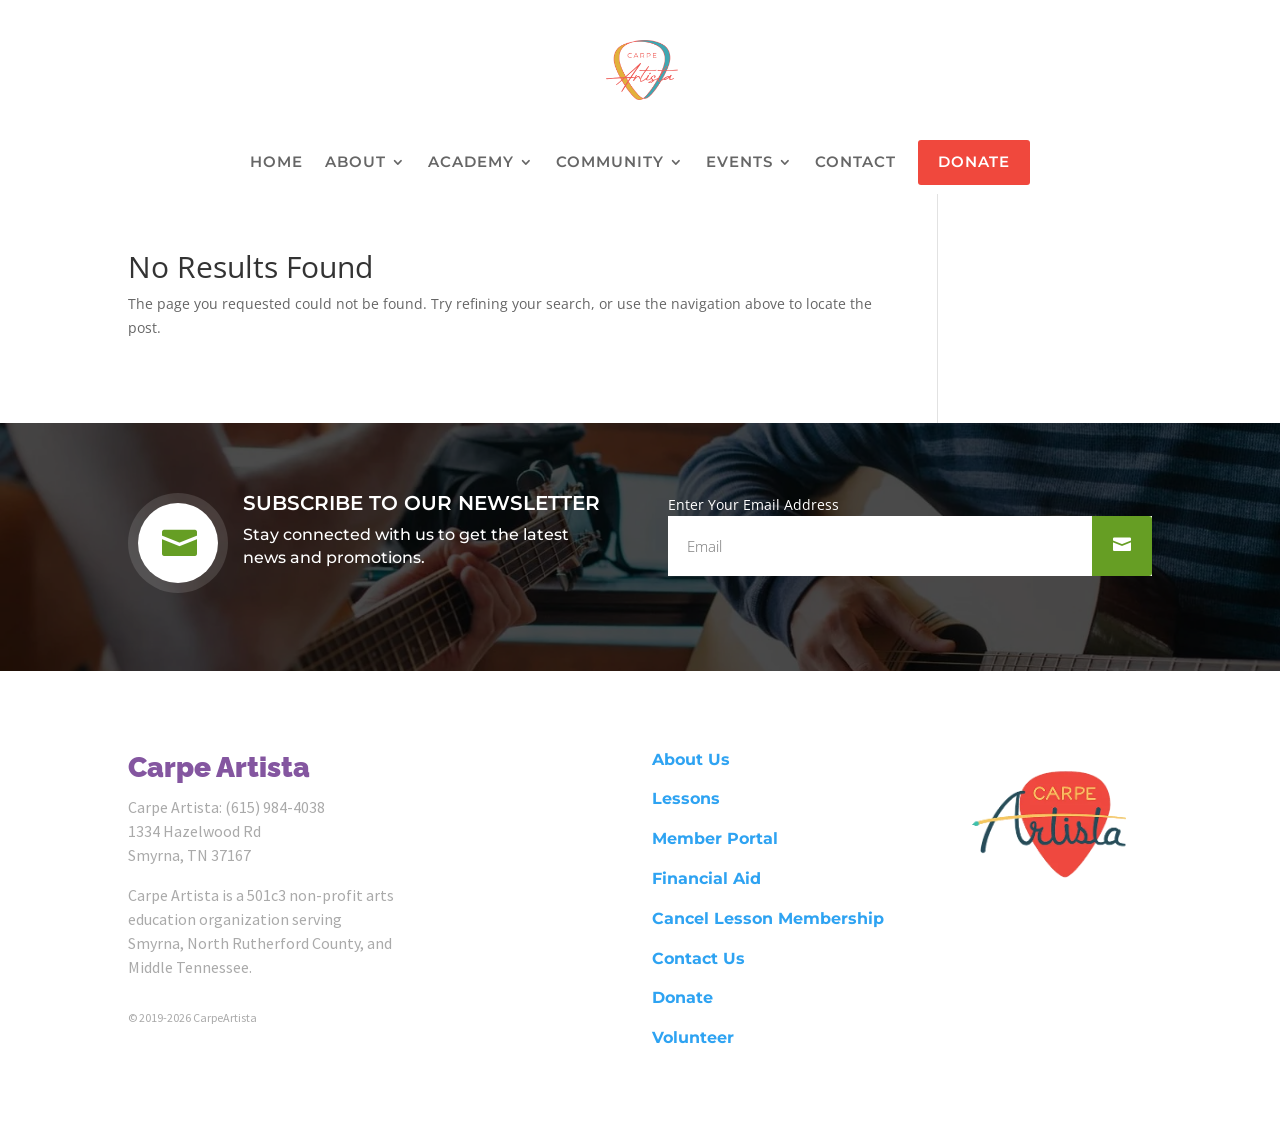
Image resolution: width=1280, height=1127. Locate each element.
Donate (682, 997)
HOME (276, 163)
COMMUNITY (610, 163)
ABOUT (355, 163)
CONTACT (855, 163)
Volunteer (693, 1037)
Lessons (686, 798)
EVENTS (739, 163)
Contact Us (698, 958)
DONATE (974, 161)
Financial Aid (706, 878)
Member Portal (715, 838)
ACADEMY (471, 163)
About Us (691, 759)
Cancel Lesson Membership (768, 918)
